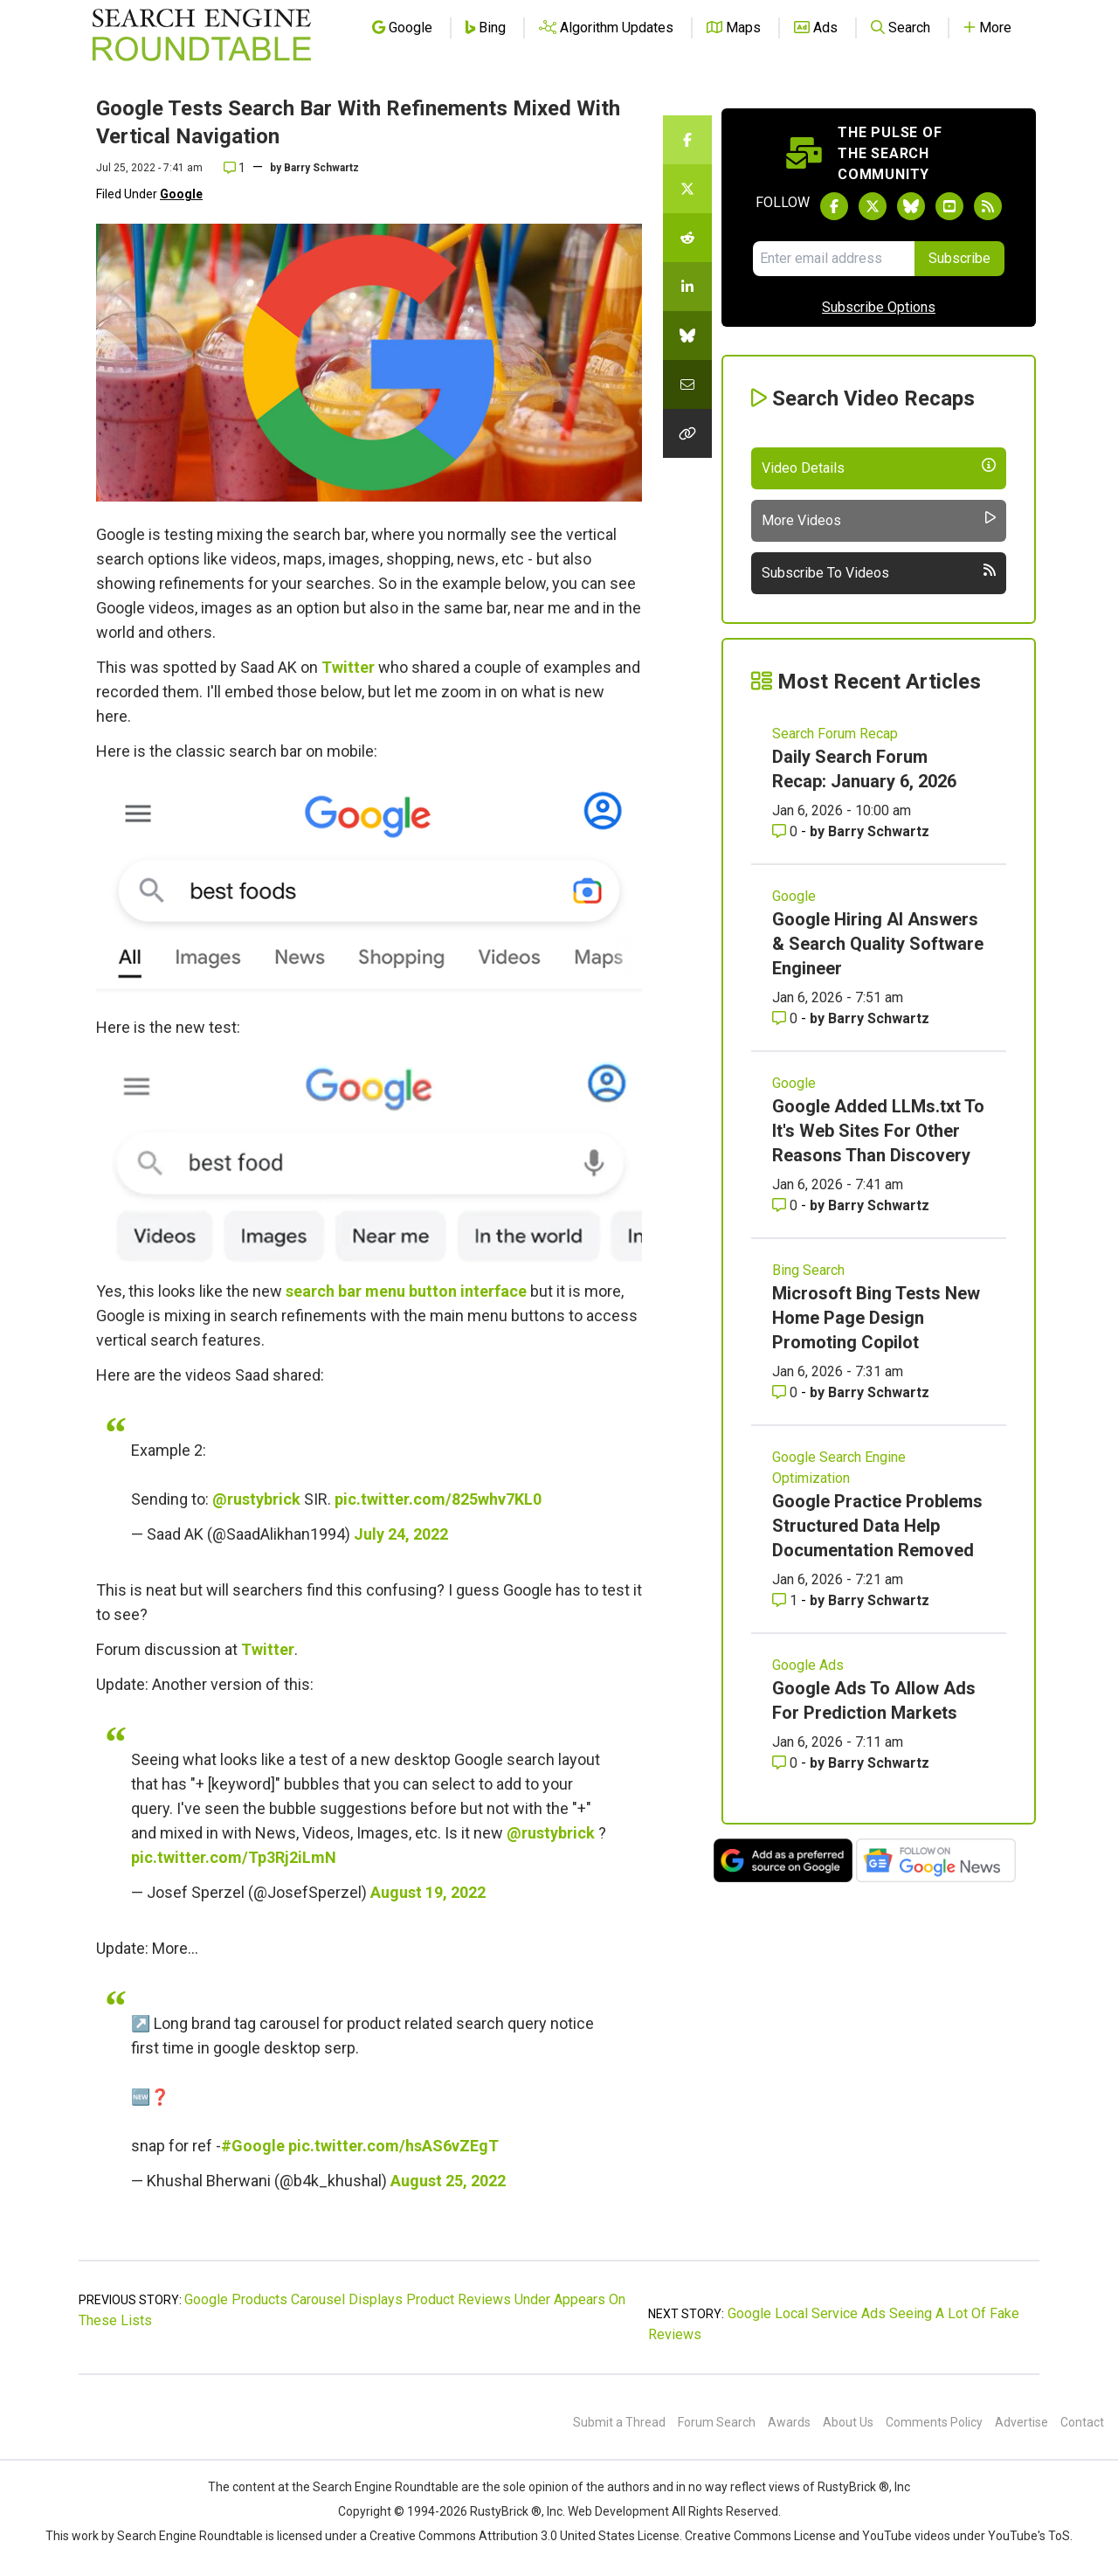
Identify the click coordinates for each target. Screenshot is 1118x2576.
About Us (848, 2422)
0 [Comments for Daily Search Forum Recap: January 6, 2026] (786, 831)
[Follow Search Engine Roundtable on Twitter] (873, 206)
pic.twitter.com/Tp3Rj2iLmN (233, 1857)
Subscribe (959, 258)
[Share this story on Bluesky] (687, 335)
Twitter (348, 667)
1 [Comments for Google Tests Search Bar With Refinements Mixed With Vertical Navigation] (234, 168)
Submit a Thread (619, 2422)
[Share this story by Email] (687, 384)
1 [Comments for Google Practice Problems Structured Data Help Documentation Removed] (786, 1600)
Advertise (1021, 2422)
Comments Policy (934, 2422)
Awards (789, 2422)
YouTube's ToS (1029, 2536)
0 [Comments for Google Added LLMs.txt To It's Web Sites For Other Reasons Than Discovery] (786, 1205)
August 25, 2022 (448, 2180)
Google (181, 194)
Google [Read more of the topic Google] (794, 896)
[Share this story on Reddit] (687, 237)
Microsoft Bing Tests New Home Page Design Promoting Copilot (876, 1318)
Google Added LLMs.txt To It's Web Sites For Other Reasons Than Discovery (878, 1131)
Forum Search (717, 2422)
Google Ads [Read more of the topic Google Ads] (808, 1665)
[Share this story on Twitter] (687, 188)
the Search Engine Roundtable (376, 2487)
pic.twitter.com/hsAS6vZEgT (393, 2145)
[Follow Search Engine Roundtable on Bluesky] (911, 206)
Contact (1082, 2422)
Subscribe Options (878, 307)
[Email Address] (833, 258)
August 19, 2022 (428, 1892)
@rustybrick (256, 1499)
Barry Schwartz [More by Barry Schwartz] (878, 831)
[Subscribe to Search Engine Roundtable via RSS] (988, 206)
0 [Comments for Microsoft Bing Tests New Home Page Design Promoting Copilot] (786, 1392)
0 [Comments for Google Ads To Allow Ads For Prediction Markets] (786, 1763)
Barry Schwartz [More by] (321, 168)
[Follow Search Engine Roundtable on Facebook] (834, 206)
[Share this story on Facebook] (687, 139)
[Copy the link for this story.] (687, 433)
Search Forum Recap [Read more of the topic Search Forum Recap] (835, 733)
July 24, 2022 (401, 1534)
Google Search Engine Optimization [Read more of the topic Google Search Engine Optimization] (839, 1467)
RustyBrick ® (506, 2511)
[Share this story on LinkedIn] (687, 286)
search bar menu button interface (406, 1291)
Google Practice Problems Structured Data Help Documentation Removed (877, 1526)
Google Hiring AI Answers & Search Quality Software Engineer (877, 944)
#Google (253, 2145)
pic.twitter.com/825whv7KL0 (438, 1499)
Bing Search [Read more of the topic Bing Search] (808, 1270)
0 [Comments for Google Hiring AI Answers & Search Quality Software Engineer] (786, 1018)
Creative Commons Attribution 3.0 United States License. (525, 2536)
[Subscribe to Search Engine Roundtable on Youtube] (949, 206)
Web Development (618, 2511)
